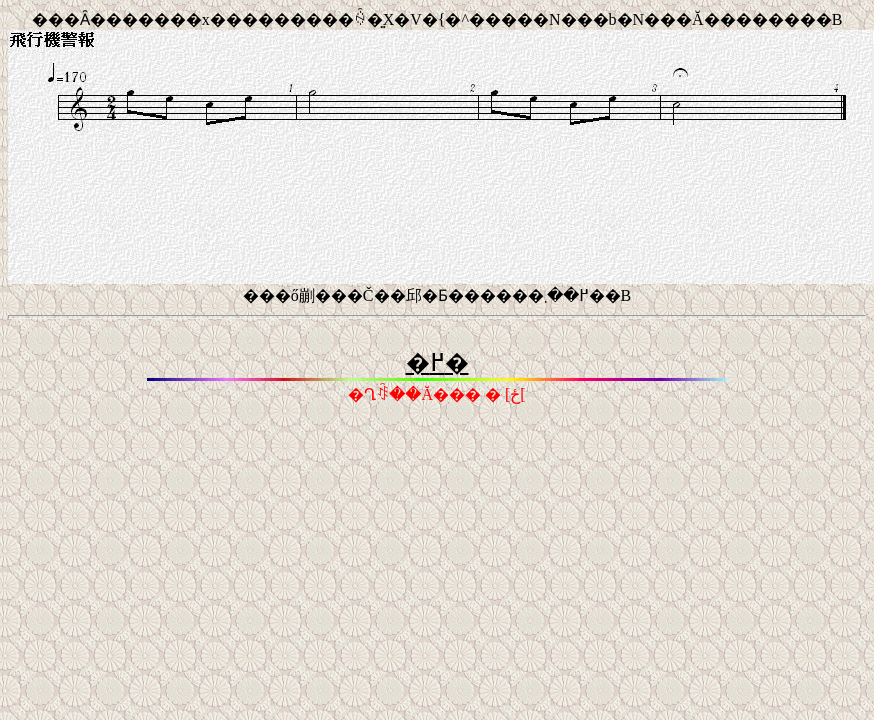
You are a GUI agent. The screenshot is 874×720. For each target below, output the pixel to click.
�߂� (437, 363)
